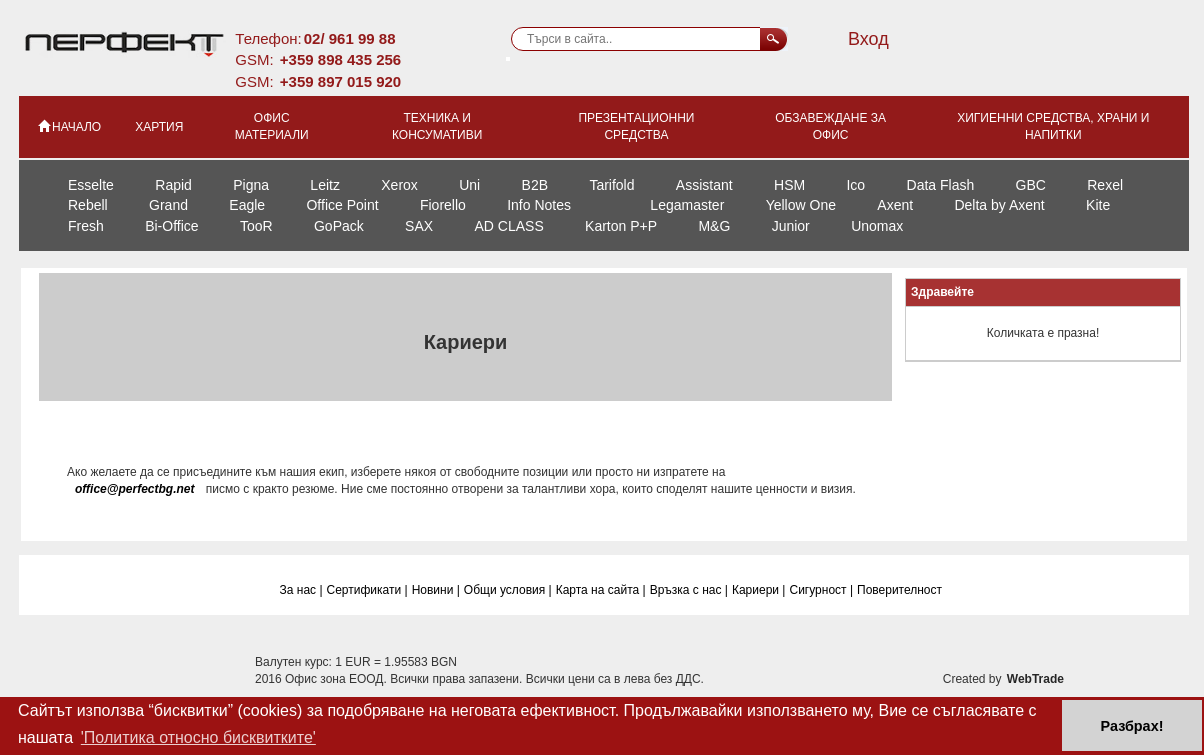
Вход (868, 39)
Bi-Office (171, 226)
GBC (1031, 185)
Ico (855, 185)
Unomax (877, 226)
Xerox (399, 185)
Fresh (86, 226)
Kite (1098, 205)
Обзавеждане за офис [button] (830, 126)
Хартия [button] (159, 127)
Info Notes (539, 205)
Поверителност (899, 590)
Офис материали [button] (272, 126)
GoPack (339, 226)
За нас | (301, 590)
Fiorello (443, 205)
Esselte (91, 185)
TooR (256, 226)
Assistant (704, 185)
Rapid (173, 185)
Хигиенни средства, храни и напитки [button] (1053, 126)
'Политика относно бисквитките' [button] (198, 737)
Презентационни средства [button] (636, 126)
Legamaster (687, 205)
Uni (469, 185)
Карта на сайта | (601, 590)
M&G (714, 226)
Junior (791, 226)
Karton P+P (621, 226)
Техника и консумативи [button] (437, 126)
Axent (895, 205)
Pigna (251, 185)
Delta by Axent (999, 205)
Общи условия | (508, 590)
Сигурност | (821, 590)
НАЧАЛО (68, 126)
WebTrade (1035, 679)
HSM (789, 185)
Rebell (88, 205)
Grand (168, 205)
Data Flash (941, 185)
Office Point (342, 205)
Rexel (1105, 185)
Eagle (247, 205)
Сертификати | (367, 590)
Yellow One (801, 205)
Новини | (436, 590)
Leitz (325, 185)
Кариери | (759, 590)
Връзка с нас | (689, 590)
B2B (535, 185)
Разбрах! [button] (1132, 726)
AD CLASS (508, 226)
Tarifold (611, 185)
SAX (419, 226)
